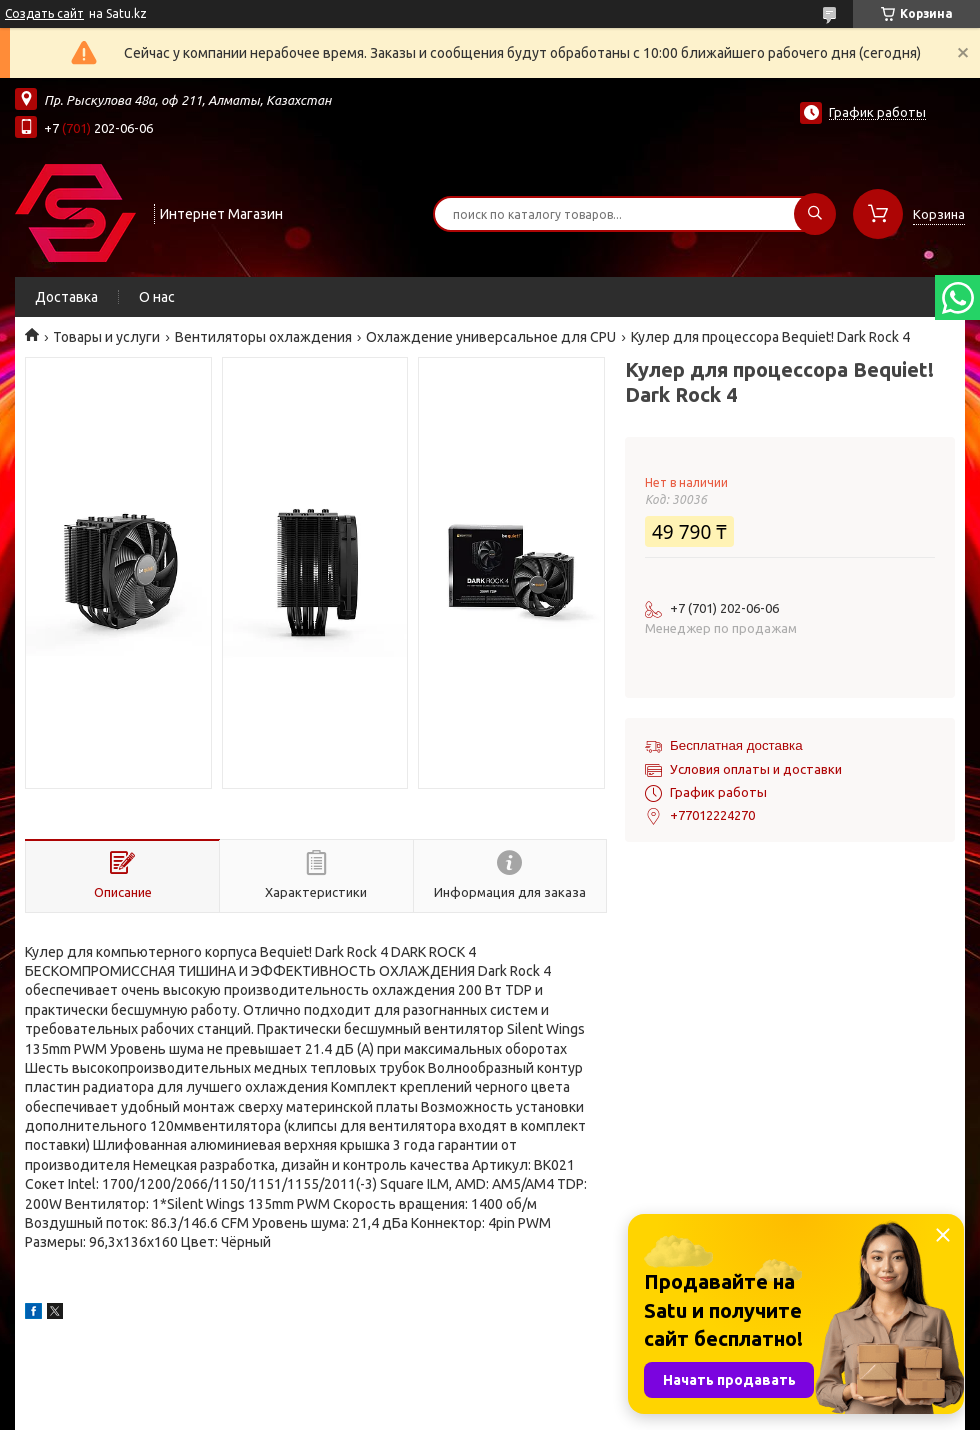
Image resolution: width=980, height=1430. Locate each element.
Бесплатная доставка (736, 745)
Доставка (66, 297)
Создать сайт (44, 13)
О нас (157, 297)
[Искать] (815, 214)
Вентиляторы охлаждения (263, 337)
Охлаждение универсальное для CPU (491, 337)
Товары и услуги (106, 337)
